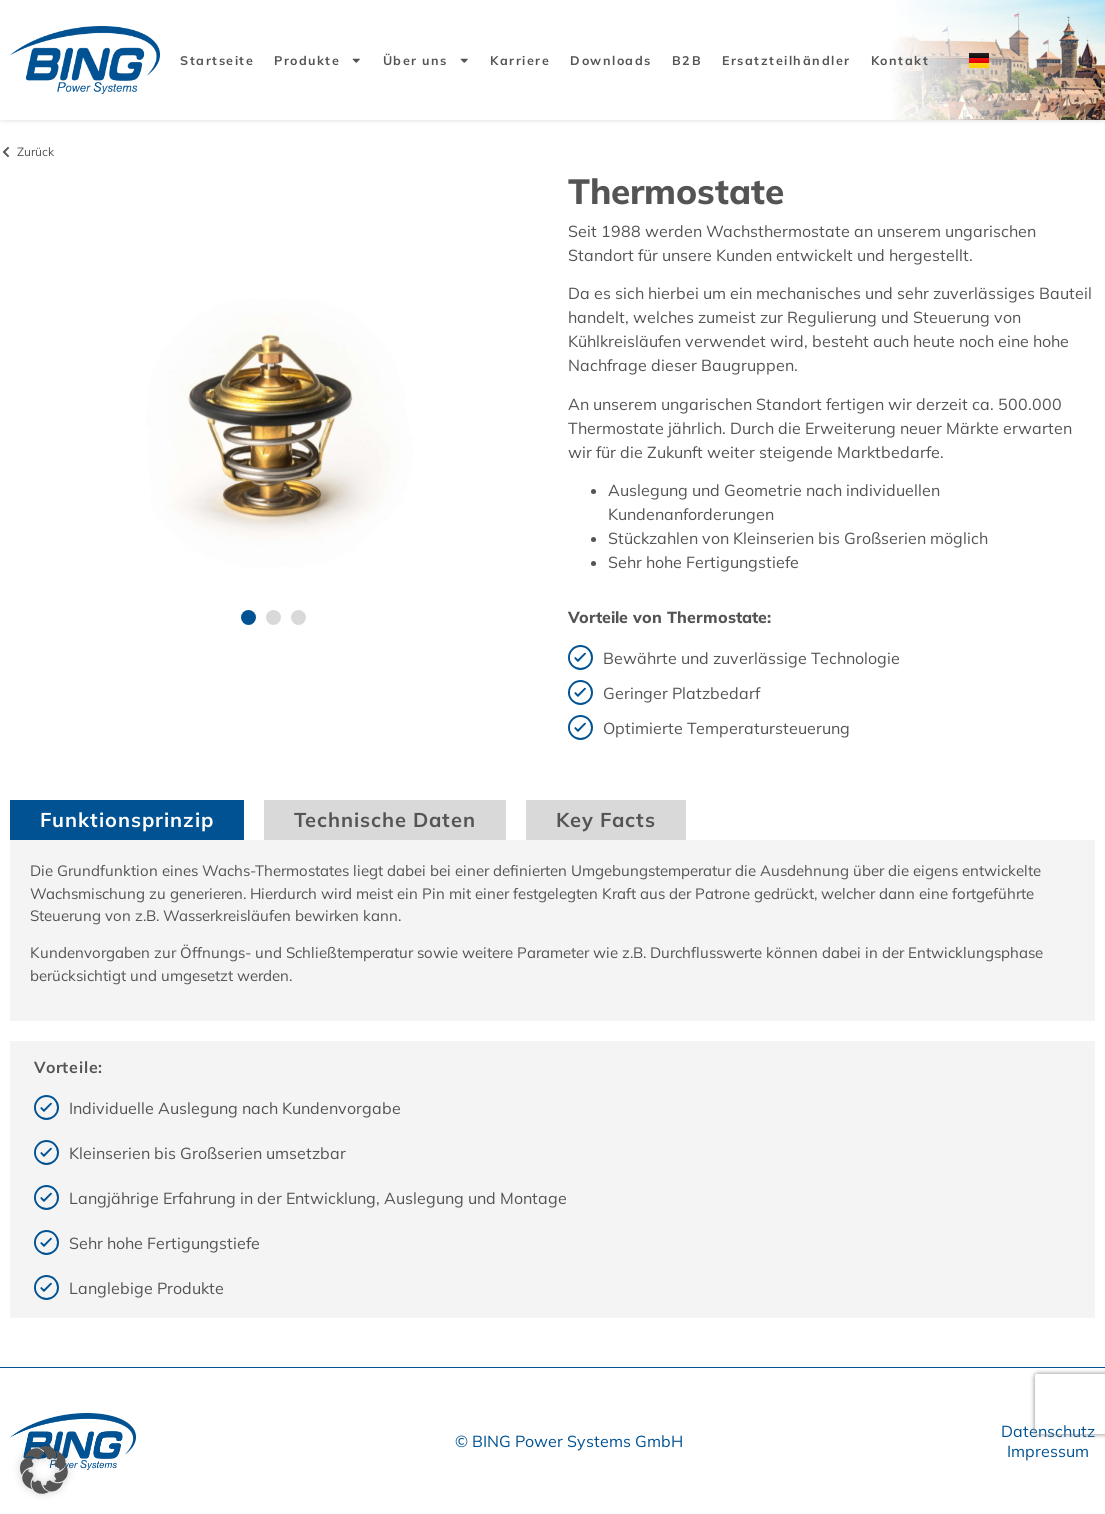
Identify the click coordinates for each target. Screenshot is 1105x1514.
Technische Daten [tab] (385, 819)
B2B (687, 60)
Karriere (520, 60)
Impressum (1048, 1451)
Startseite (217, 60)
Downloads (611, 60)
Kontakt (900, 60)
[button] (248, 617)
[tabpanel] (552, 930)
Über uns (427, 60)
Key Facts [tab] (606, 819)
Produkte (318, 60)
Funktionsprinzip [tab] (127, 819)
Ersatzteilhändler (786, 60)
